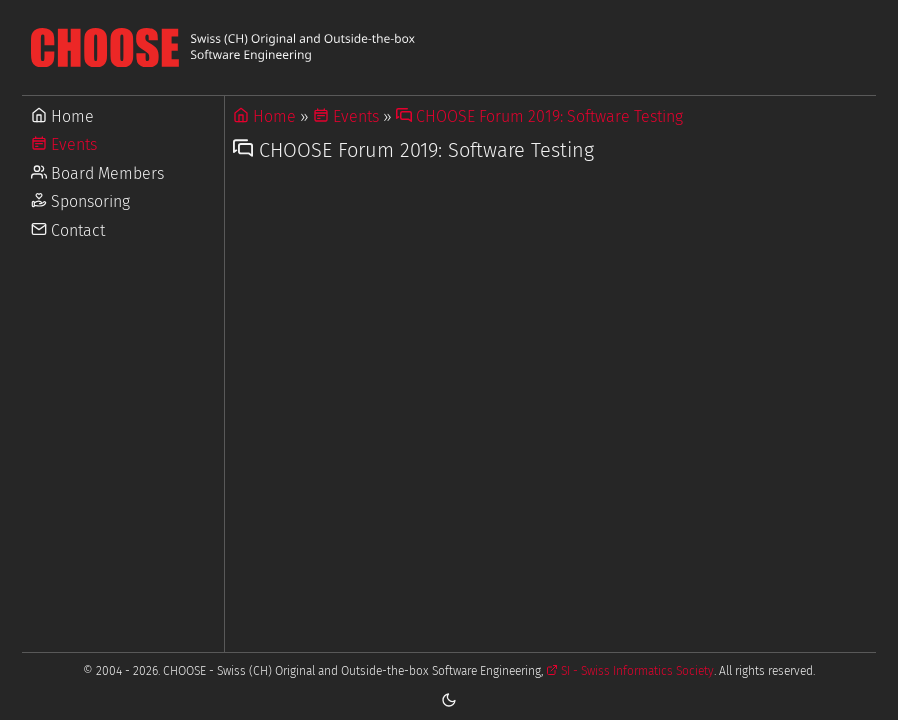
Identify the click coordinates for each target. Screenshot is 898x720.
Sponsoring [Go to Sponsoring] (80, 201)
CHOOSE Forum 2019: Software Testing (539, 116)
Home (264, 116)
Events (346, 116)
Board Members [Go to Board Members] (97, 173)
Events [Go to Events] (64, 144)
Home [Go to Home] (62, 116)
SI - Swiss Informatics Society (630, 671)
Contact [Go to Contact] (68, 230)
